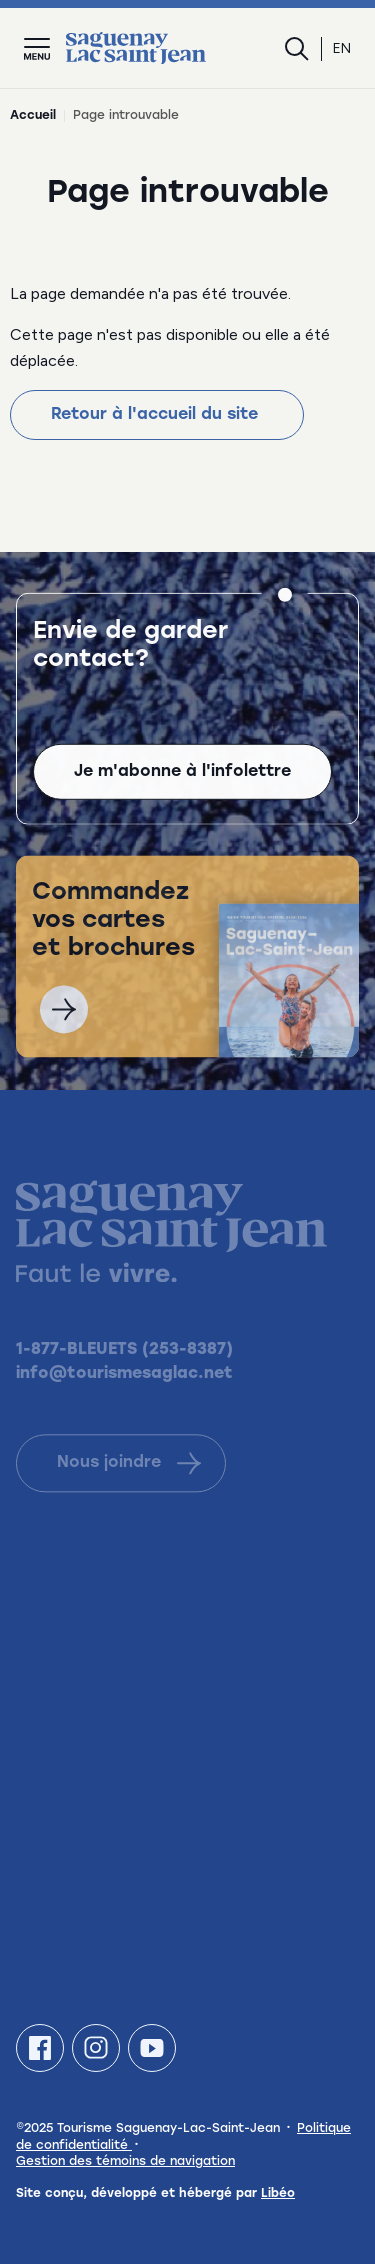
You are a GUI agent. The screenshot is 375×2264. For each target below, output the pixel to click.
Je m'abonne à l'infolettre (182, 774)
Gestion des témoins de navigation (125, 2162)
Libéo (278, 2194)
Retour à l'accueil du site (157, 415)
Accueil (33, 116)
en (342, 48)
